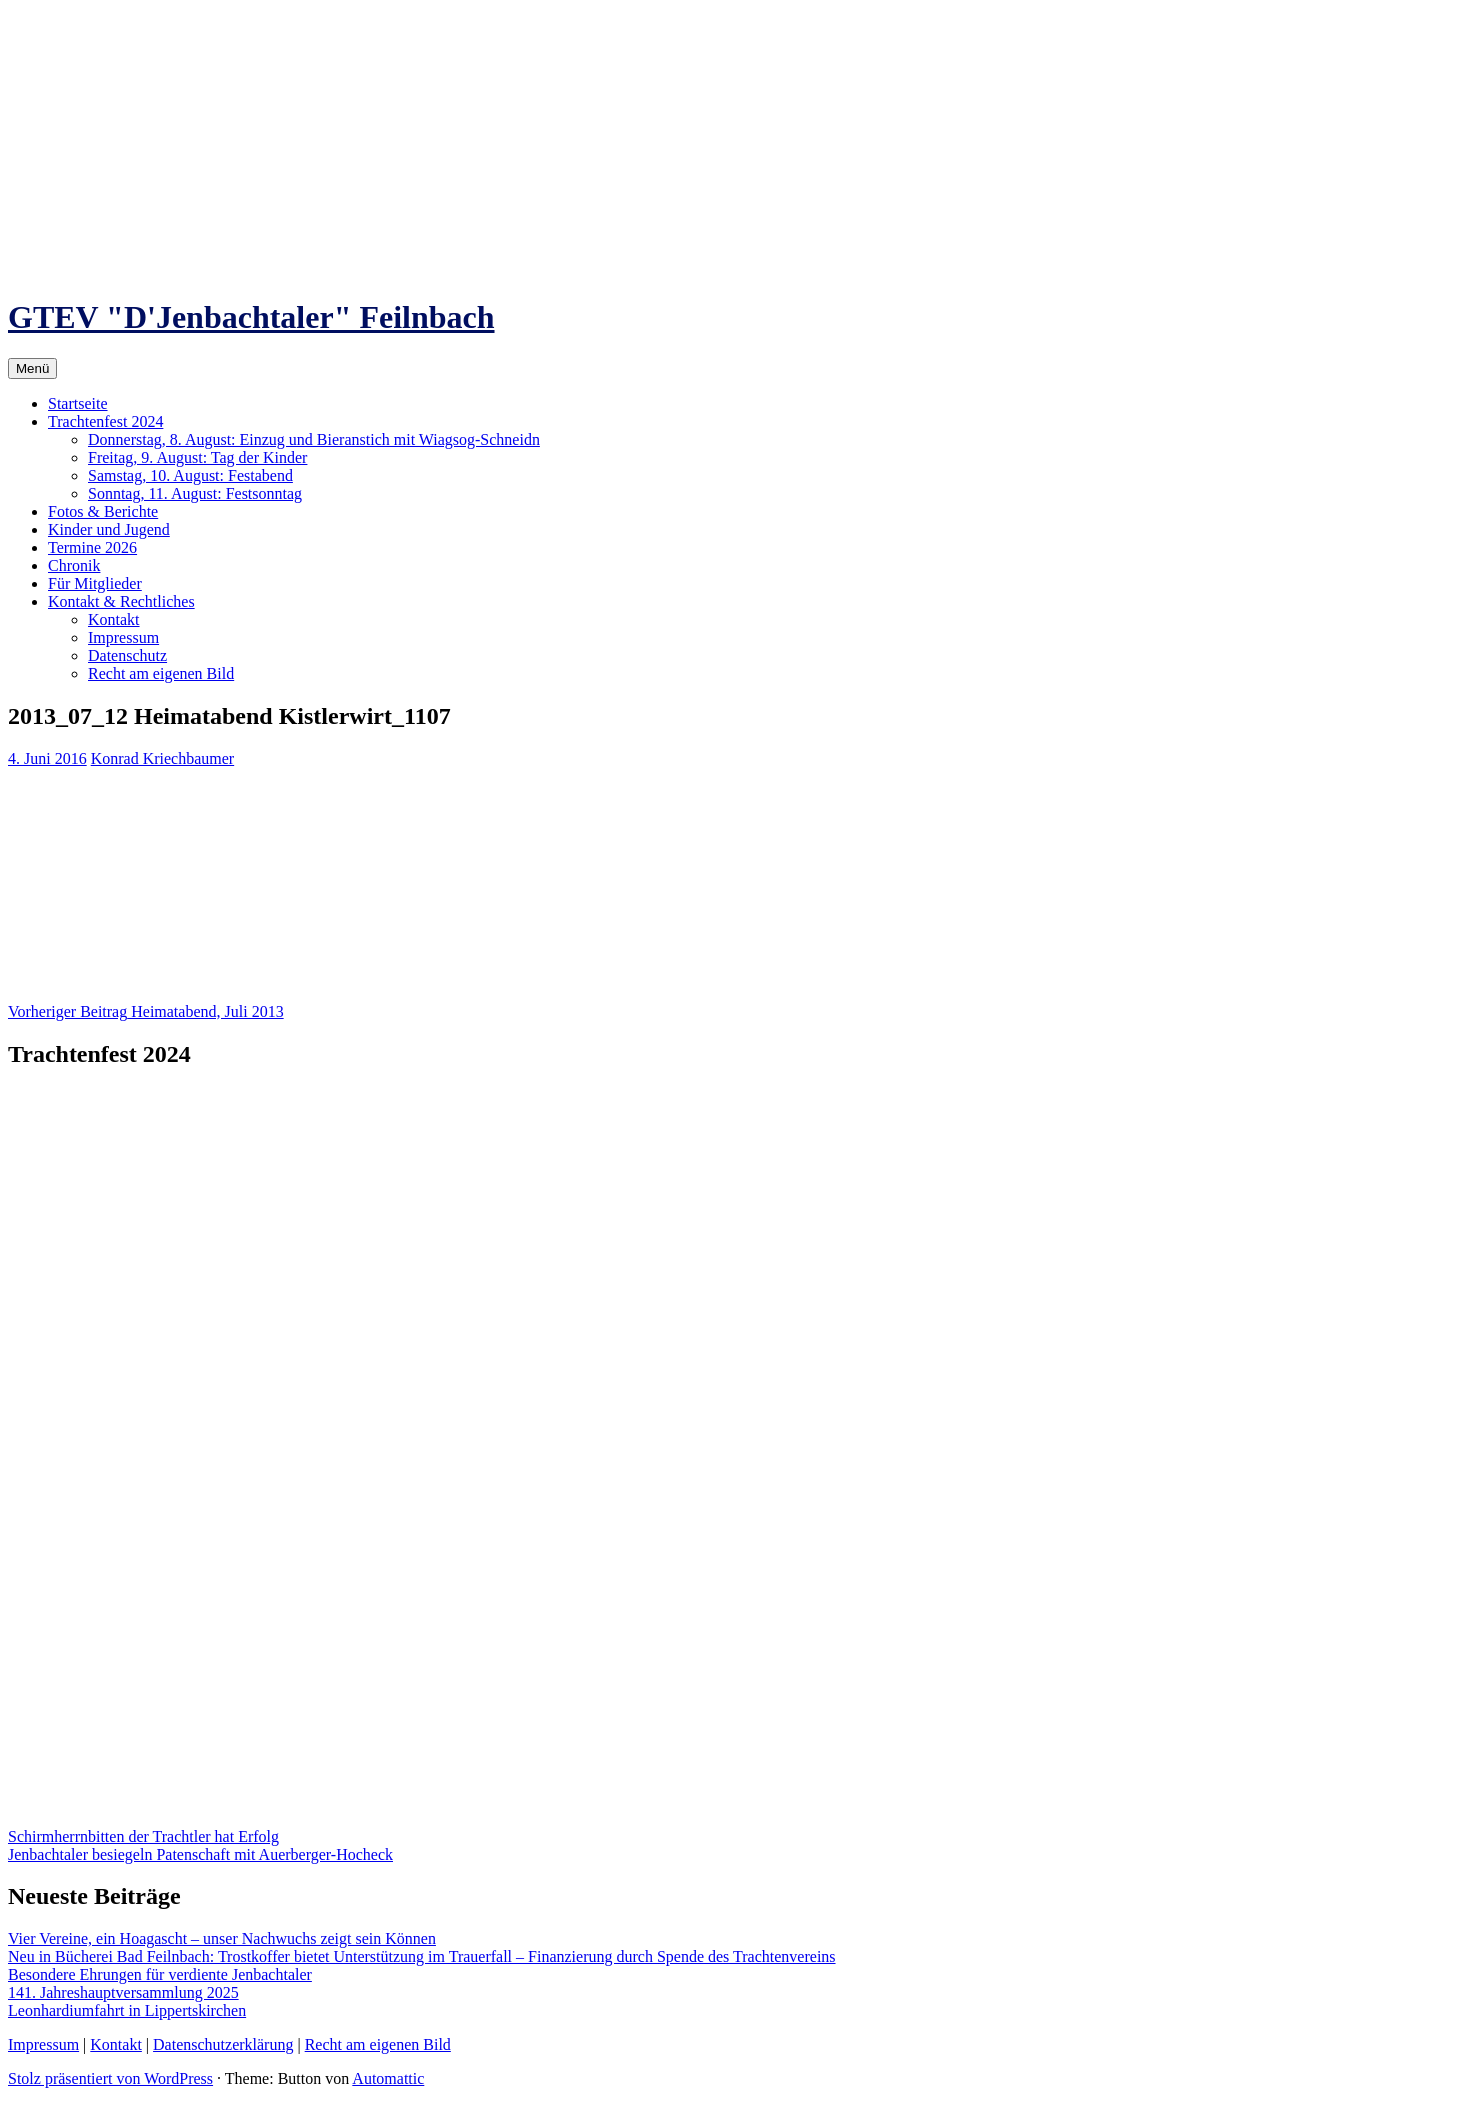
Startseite (78, 403)
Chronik (74, 565)
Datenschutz (127, 655)
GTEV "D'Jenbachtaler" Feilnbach (251, 317)
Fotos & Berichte (103, 511)
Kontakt (114, 619)
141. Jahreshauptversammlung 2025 (123, 1992)
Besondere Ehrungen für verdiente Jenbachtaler (160, 1974)
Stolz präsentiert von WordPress (110, 2078)
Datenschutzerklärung (223, 2044)
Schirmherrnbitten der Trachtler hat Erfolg (143, 1836)
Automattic (388, 2078)
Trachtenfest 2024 (105, 421)
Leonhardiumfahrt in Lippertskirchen (127, 2010)
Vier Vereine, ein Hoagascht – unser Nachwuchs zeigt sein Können (222, 1938)
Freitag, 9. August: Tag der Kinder (197, 457)
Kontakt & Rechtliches (121, 601)
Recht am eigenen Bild (161, 673)
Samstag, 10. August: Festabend (190, 475)
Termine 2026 (92, 547)
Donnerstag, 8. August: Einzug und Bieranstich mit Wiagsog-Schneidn (314, 439)
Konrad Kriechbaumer (163, 758)
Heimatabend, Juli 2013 (146, 1011)
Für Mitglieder (95, 583)
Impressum (123, 637)
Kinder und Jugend (109, 529)
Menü (32, 368)
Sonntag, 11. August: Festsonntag (195, 493)
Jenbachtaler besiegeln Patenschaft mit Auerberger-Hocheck (200, 1854)
